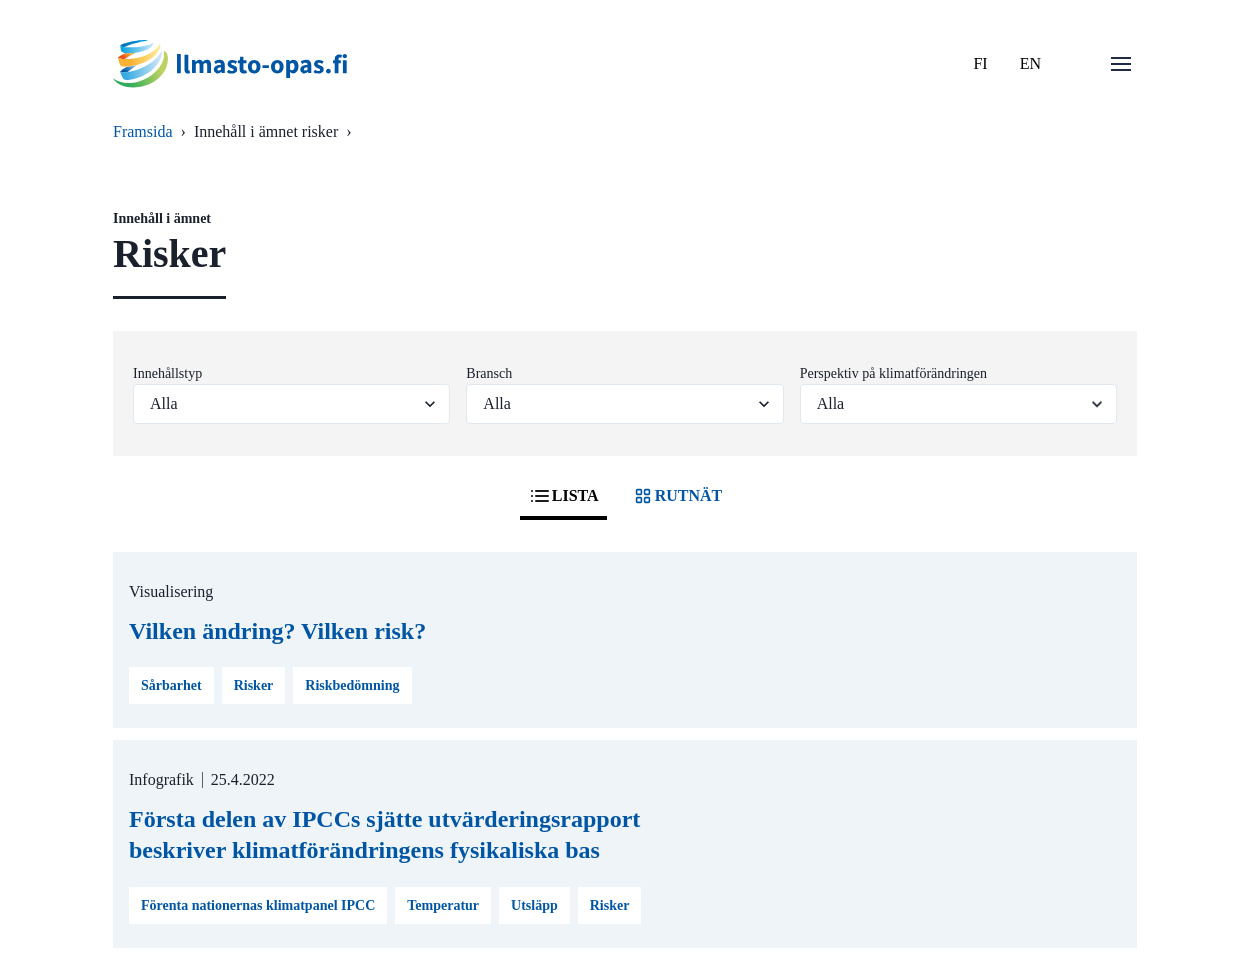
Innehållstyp (167, 373)
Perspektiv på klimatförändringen (893, 373)
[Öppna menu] (1121, 64)
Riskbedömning (352, 685)
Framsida (143, 131)
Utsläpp (534, 905)
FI (980, 63)
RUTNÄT (677, 496)
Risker (254, 685)
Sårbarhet (171, 685)
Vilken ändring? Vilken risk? (277, 631)
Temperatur (443, 905)
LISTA (563, 496)
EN (1030, 63)
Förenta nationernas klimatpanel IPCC (258, 905)
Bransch (489, 373)
